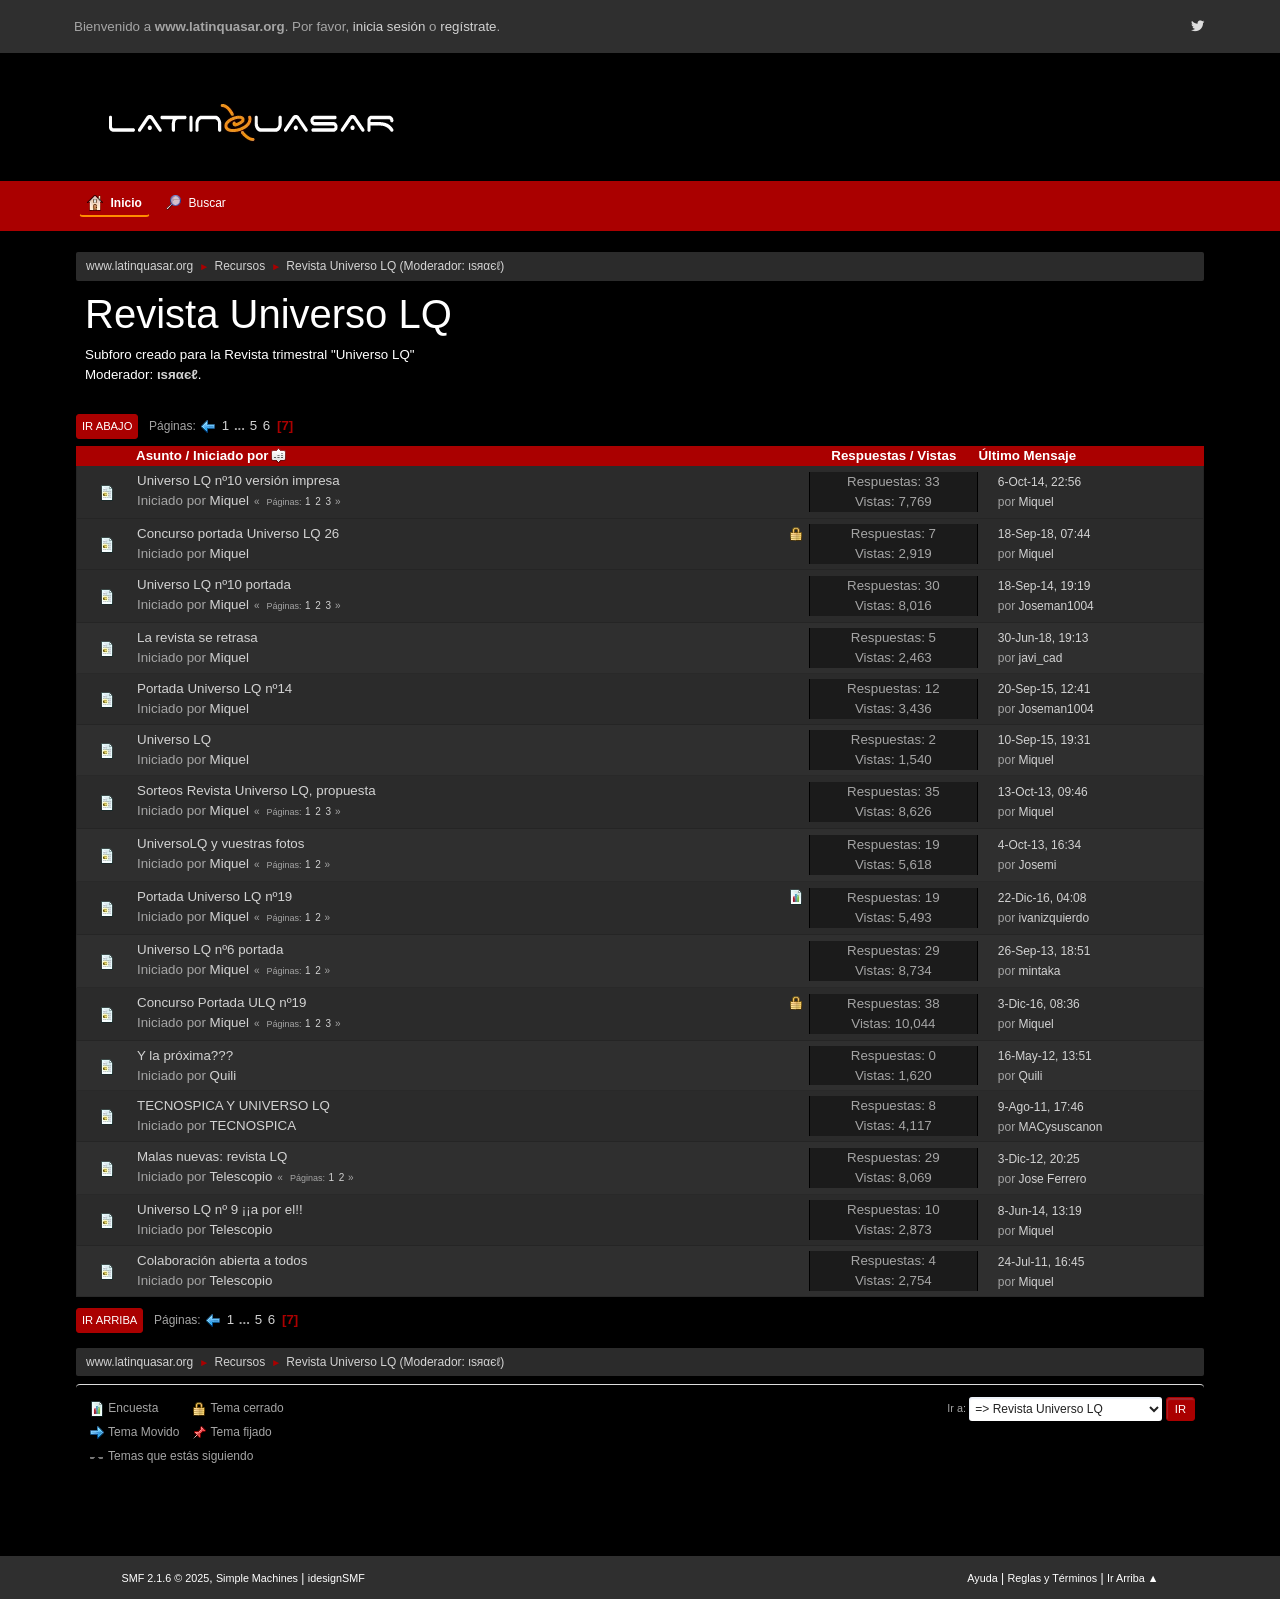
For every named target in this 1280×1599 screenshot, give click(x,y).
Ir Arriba (109, 1320)
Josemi (1037, 865)
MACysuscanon (1060, 1127)
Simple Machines (257, 1578)
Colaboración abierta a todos (222, 1260)
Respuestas (868, 455)
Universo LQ (174, 739)
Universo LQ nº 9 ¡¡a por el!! (220, 1209)
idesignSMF (336, 1578)
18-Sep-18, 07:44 (1044, 534)
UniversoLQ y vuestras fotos (220, 843)
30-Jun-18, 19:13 (1043, 638)
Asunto (159, 455)
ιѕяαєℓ (484, 266)
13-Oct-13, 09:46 (1043, 792)
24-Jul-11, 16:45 (1041, 1262)
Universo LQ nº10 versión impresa (238, 480)
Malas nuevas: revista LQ (212, 1156)
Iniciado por (240, 455)
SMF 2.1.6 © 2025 (166, 1578)
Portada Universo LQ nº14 (214, 688)
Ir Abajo (107, 426)
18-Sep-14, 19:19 (1044, 586)
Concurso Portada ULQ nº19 (221, 1002)
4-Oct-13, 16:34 (1039, 845)
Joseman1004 (1055, 606)
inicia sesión (389, 26)
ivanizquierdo (1053, 918)
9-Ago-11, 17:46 (1041, 1107)
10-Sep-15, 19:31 (1044, 740)
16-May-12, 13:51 (1045, 1056)
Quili (223, 1075)
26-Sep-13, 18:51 (1044, 951)
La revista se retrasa (197, 637)
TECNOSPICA (252, 1125)
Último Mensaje (1027, 455)
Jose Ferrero (1052, 1179)
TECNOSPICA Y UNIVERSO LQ (233, 1105)
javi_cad (1040, 658)
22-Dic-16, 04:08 (1042, 898)
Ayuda (982, 1578)
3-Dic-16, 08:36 (1039, 1004)
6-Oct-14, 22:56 (1039, 482)
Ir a (955, 1408)
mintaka (1039, 971)
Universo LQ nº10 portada (214, 584)
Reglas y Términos (1053, 1578)
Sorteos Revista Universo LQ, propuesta (256, 790)
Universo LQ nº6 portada (210, 949)
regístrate (468, 26)
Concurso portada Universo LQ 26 (238, 533)
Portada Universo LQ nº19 (214, 896)
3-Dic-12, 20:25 (1039, 1159)
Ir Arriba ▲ (1132, 1578)
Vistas (936, 455)
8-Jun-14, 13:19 (1040, 1211)
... (241, 425)
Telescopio (240, 1176)
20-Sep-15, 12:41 (1044, 689)
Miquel (229, 500)
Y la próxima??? (185, 1055)
